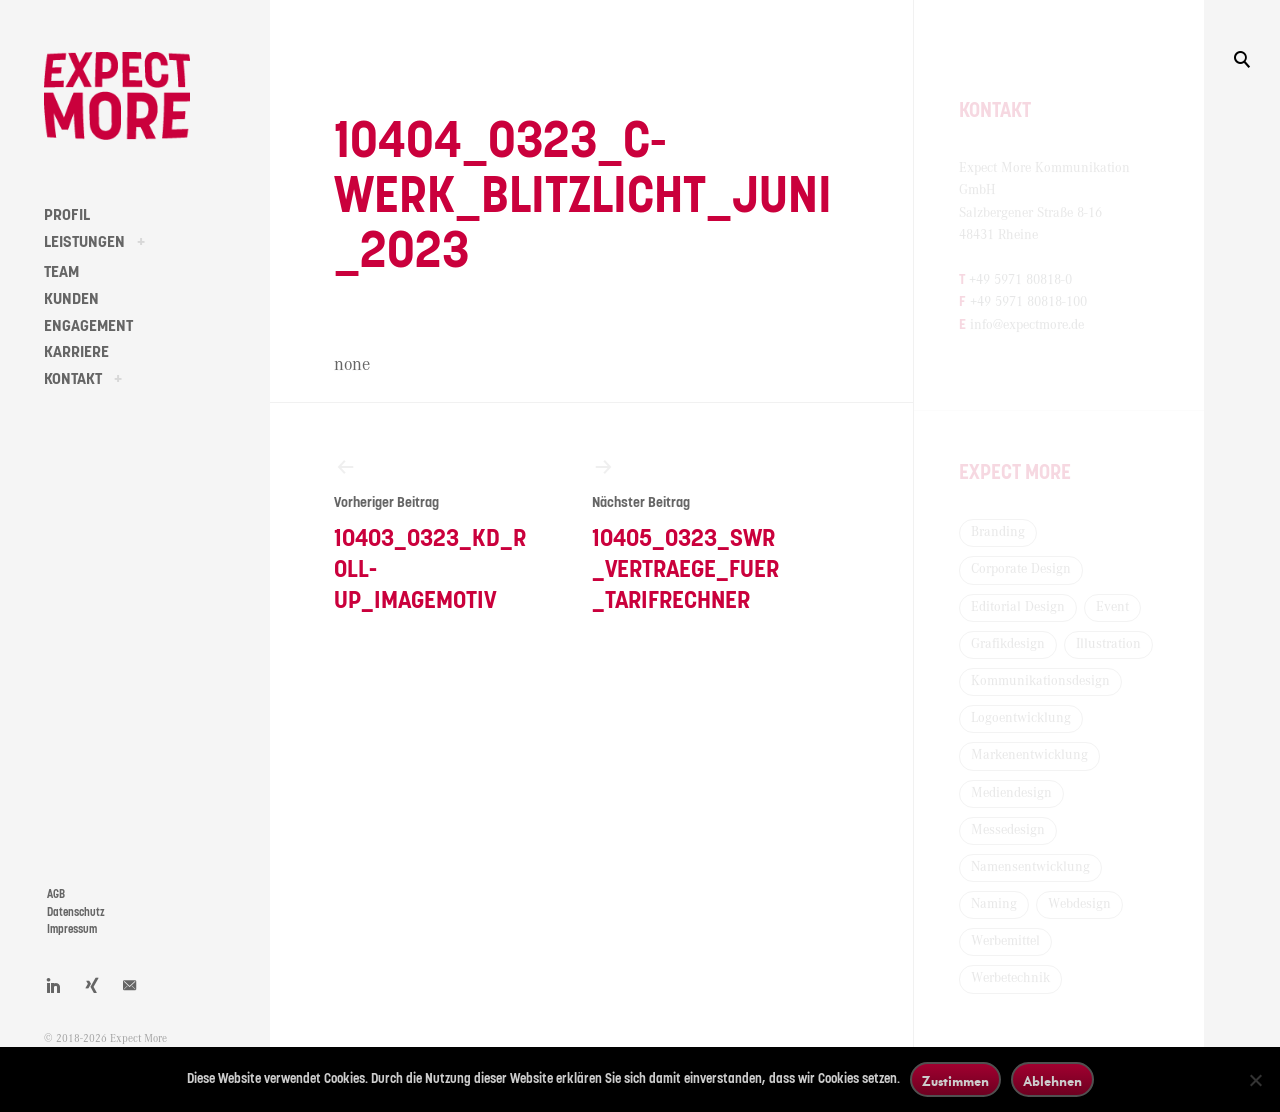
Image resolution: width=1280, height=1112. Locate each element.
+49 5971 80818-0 (1020, 280)
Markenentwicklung (1029, 755)
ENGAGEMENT (88, 326)
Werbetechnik (1010, 978)
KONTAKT (73, 379)
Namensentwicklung (1030, 867)
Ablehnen (1052, 1080)
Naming (994, 904)
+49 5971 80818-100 (1028, 302)
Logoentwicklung (1021, 718)
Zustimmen (955, 1080)
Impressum (72, 929)
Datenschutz (76, 912)
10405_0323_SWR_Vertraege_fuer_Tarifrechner (688, 534)
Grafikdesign (1008, 644)
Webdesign (1079, 904)
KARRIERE (76, 352)
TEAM (61, 272)
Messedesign (1008, 830)
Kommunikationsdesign (1040, 681)
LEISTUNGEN (84, 242)
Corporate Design (1021, 569)
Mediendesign (1011, 793)
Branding (998, 532)
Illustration (1108, 644)
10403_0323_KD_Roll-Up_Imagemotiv (430, 534)
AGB (56, 894)
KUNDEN (71, 299)
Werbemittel (1005, 941)
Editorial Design (1018, 607)
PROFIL (67, 215)
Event (1112, 607)
